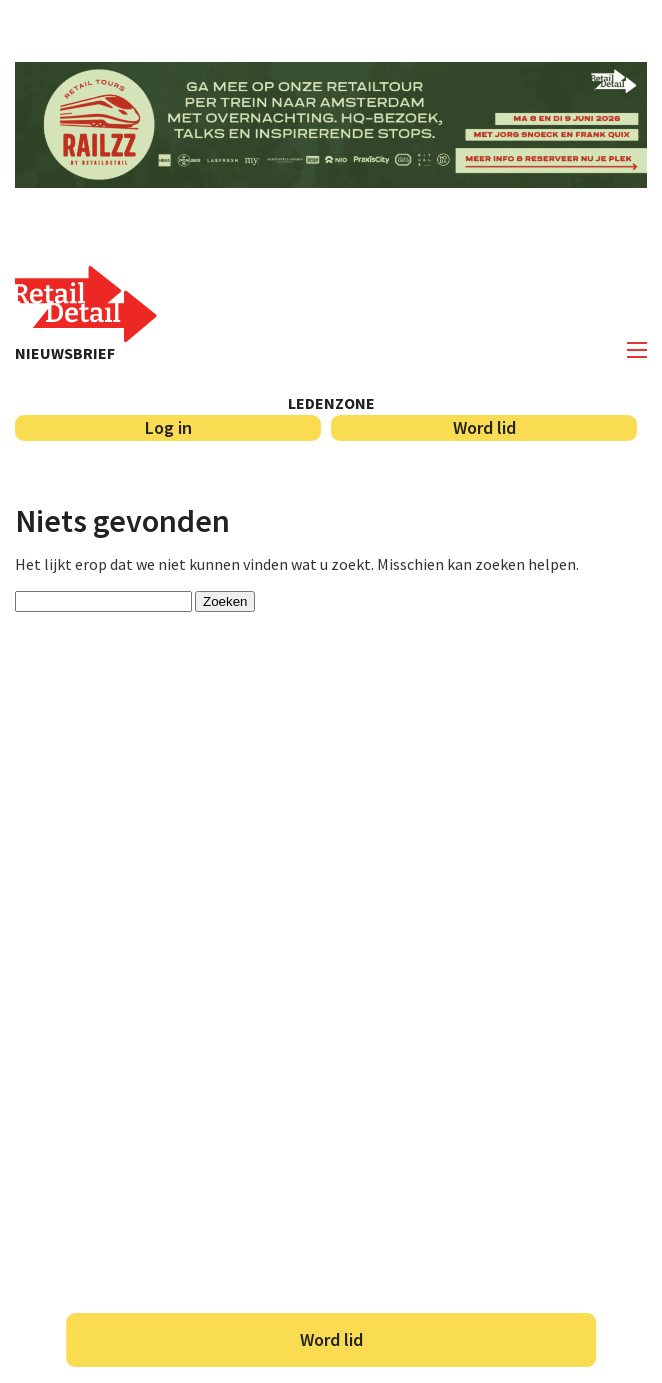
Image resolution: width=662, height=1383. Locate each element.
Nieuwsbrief (65, 353)
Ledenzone (331, 403)
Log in (168, 427)
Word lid (331, 1339)
